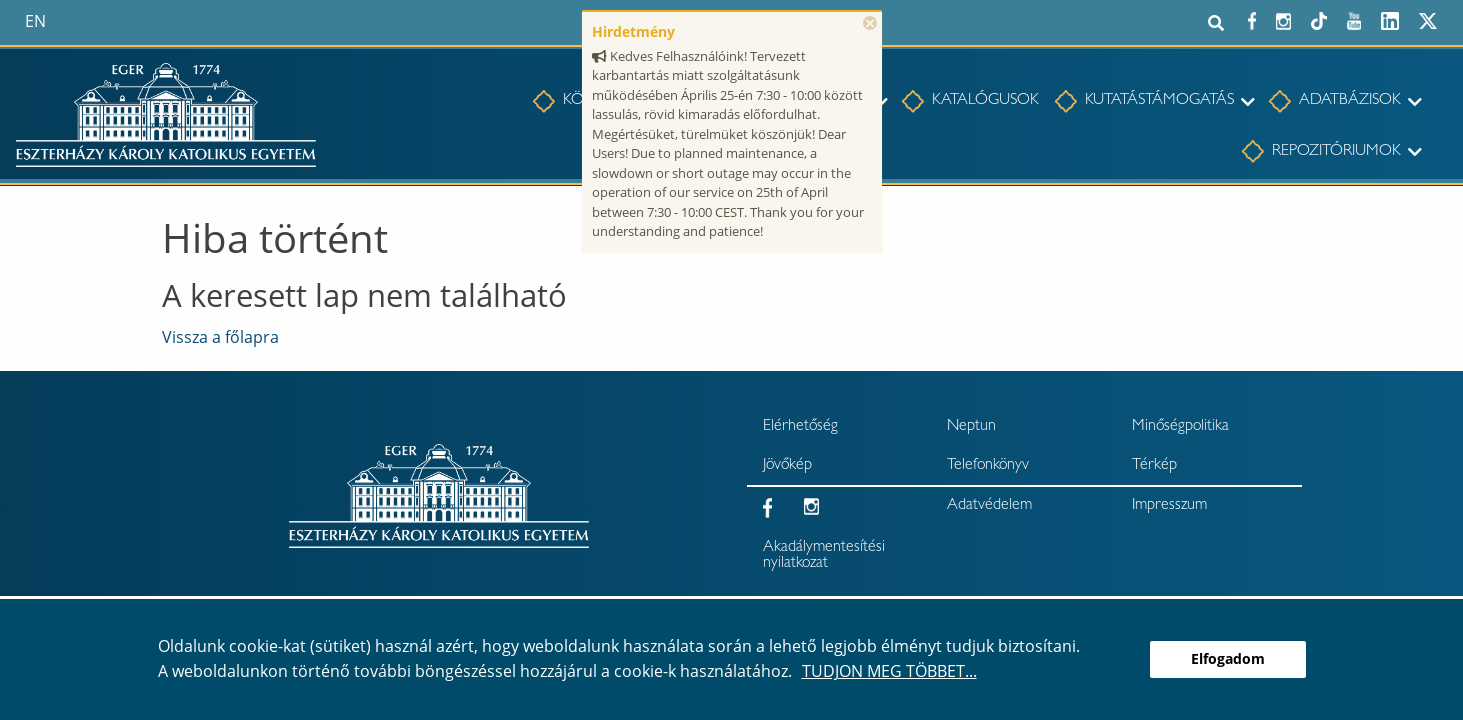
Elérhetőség (800, 427)
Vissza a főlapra (220, 337)
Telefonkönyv (988, 466)
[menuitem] (978, 102)
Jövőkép (787, 466)
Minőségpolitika (1180, 427)
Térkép (1154, 466)
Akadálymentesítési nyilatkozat (824, 556)
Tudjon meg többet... (889, 671)
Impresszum (1169, 506)
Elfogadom (1228, 658)
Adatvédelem (989, 506)
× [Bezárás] (870, 23)
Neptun (971, 427)
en (35, 21)
